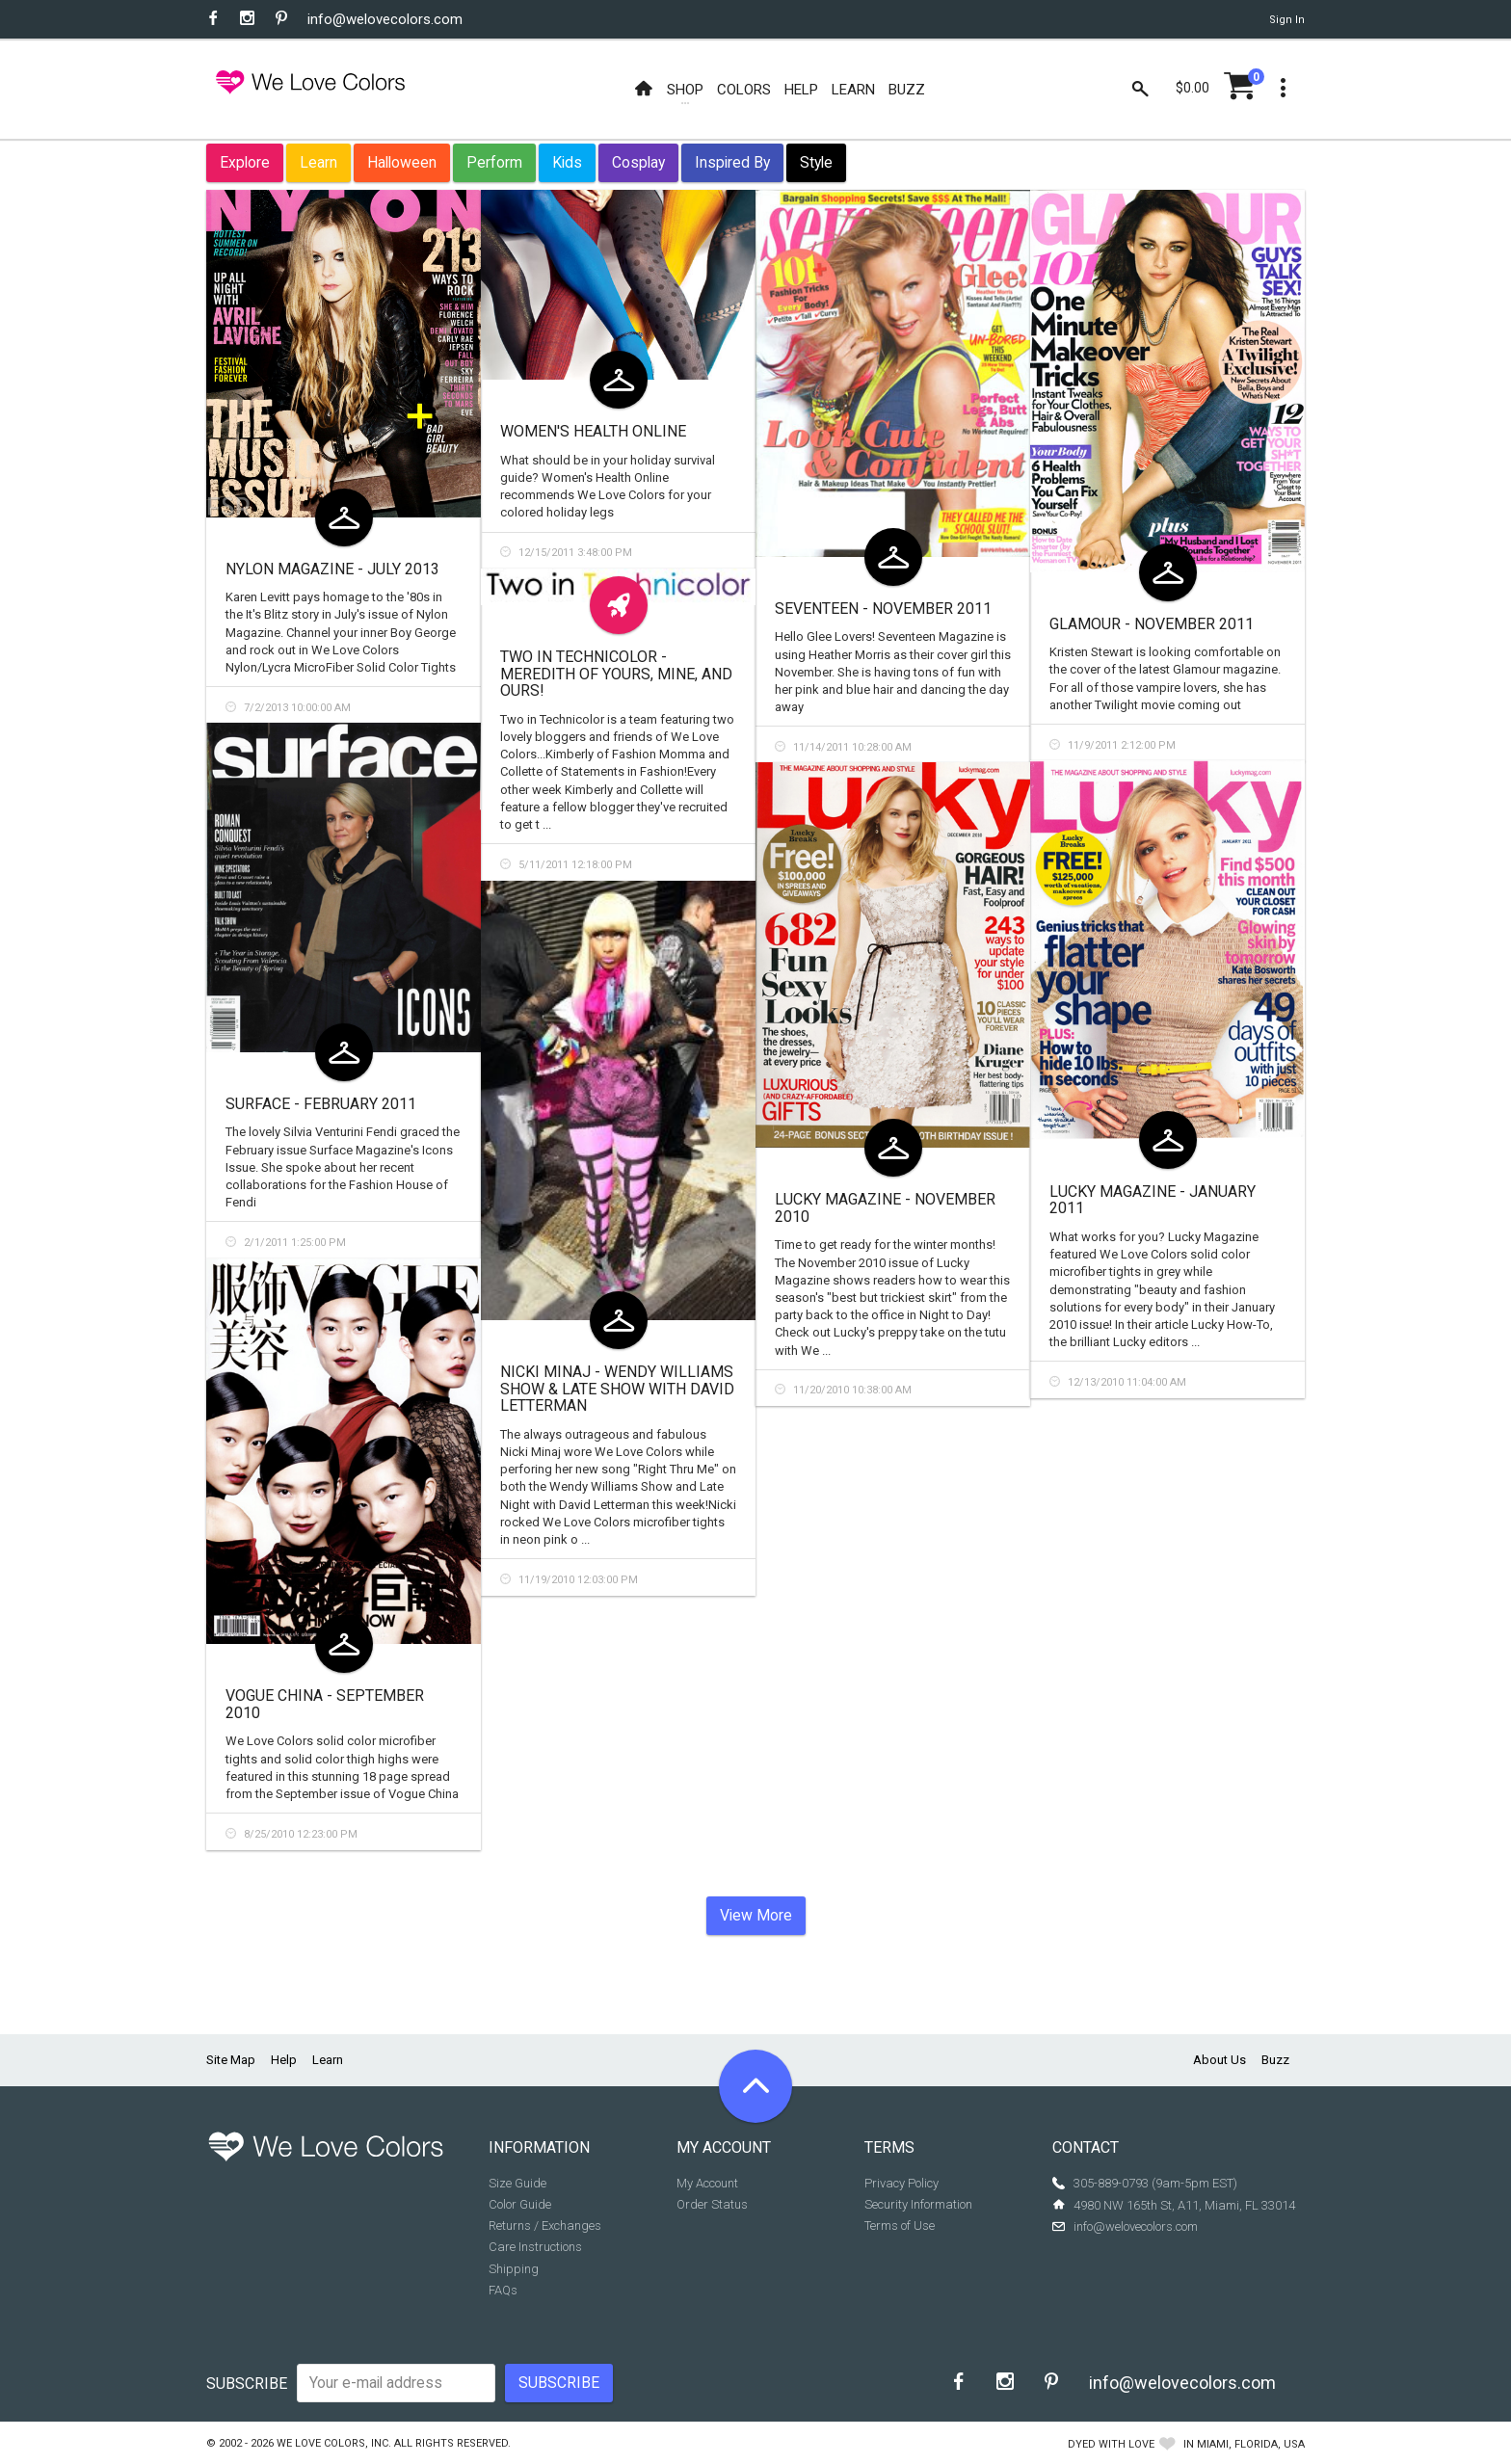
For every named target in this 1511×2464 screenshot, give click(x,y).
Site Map (230, 2060)
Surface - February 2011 (320, 1104)
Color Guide (520, 2204)
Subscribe (246, 2383)
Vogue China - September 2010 (324, 1704)
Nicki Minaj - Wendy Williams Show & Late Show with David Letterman (617, 1389)
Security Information (918, 2204)
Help (284, 2060)
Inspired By (732, 162)
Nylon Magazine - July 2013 (332, 569)
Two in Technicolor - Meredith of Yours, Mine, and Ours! (616, 674)
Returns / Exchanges (545, 2225)
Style (816, 162)
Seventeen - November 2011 (883, 608)
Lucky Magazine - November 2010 (885, 1208)
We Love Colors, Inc (332, 2443)
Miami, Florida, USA (1251, 2444)
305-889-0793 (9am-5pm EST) (1155, 2183)
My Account (707, 2183)
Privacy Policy (901, 2183)
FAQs (503, 2290)
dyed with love (1111, 2444)
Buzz (1275, 2060)
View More (756, 1915)
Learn (318, 162)
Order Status (712, 2204)
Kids (567, 162)
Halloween (402, 162)
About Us (1219, 2060)
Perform (494, 162)
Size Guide (517, 2183)
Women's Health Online (593, 431)
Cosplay (638, 162)
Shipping (514, 2269)
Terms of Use (899, 2225)
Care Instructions (535, 2246)
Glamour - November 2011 (1151, 624)
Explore (245, 162)
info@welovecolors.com (385, 19)
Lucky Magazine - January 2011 (1152, 1200)
